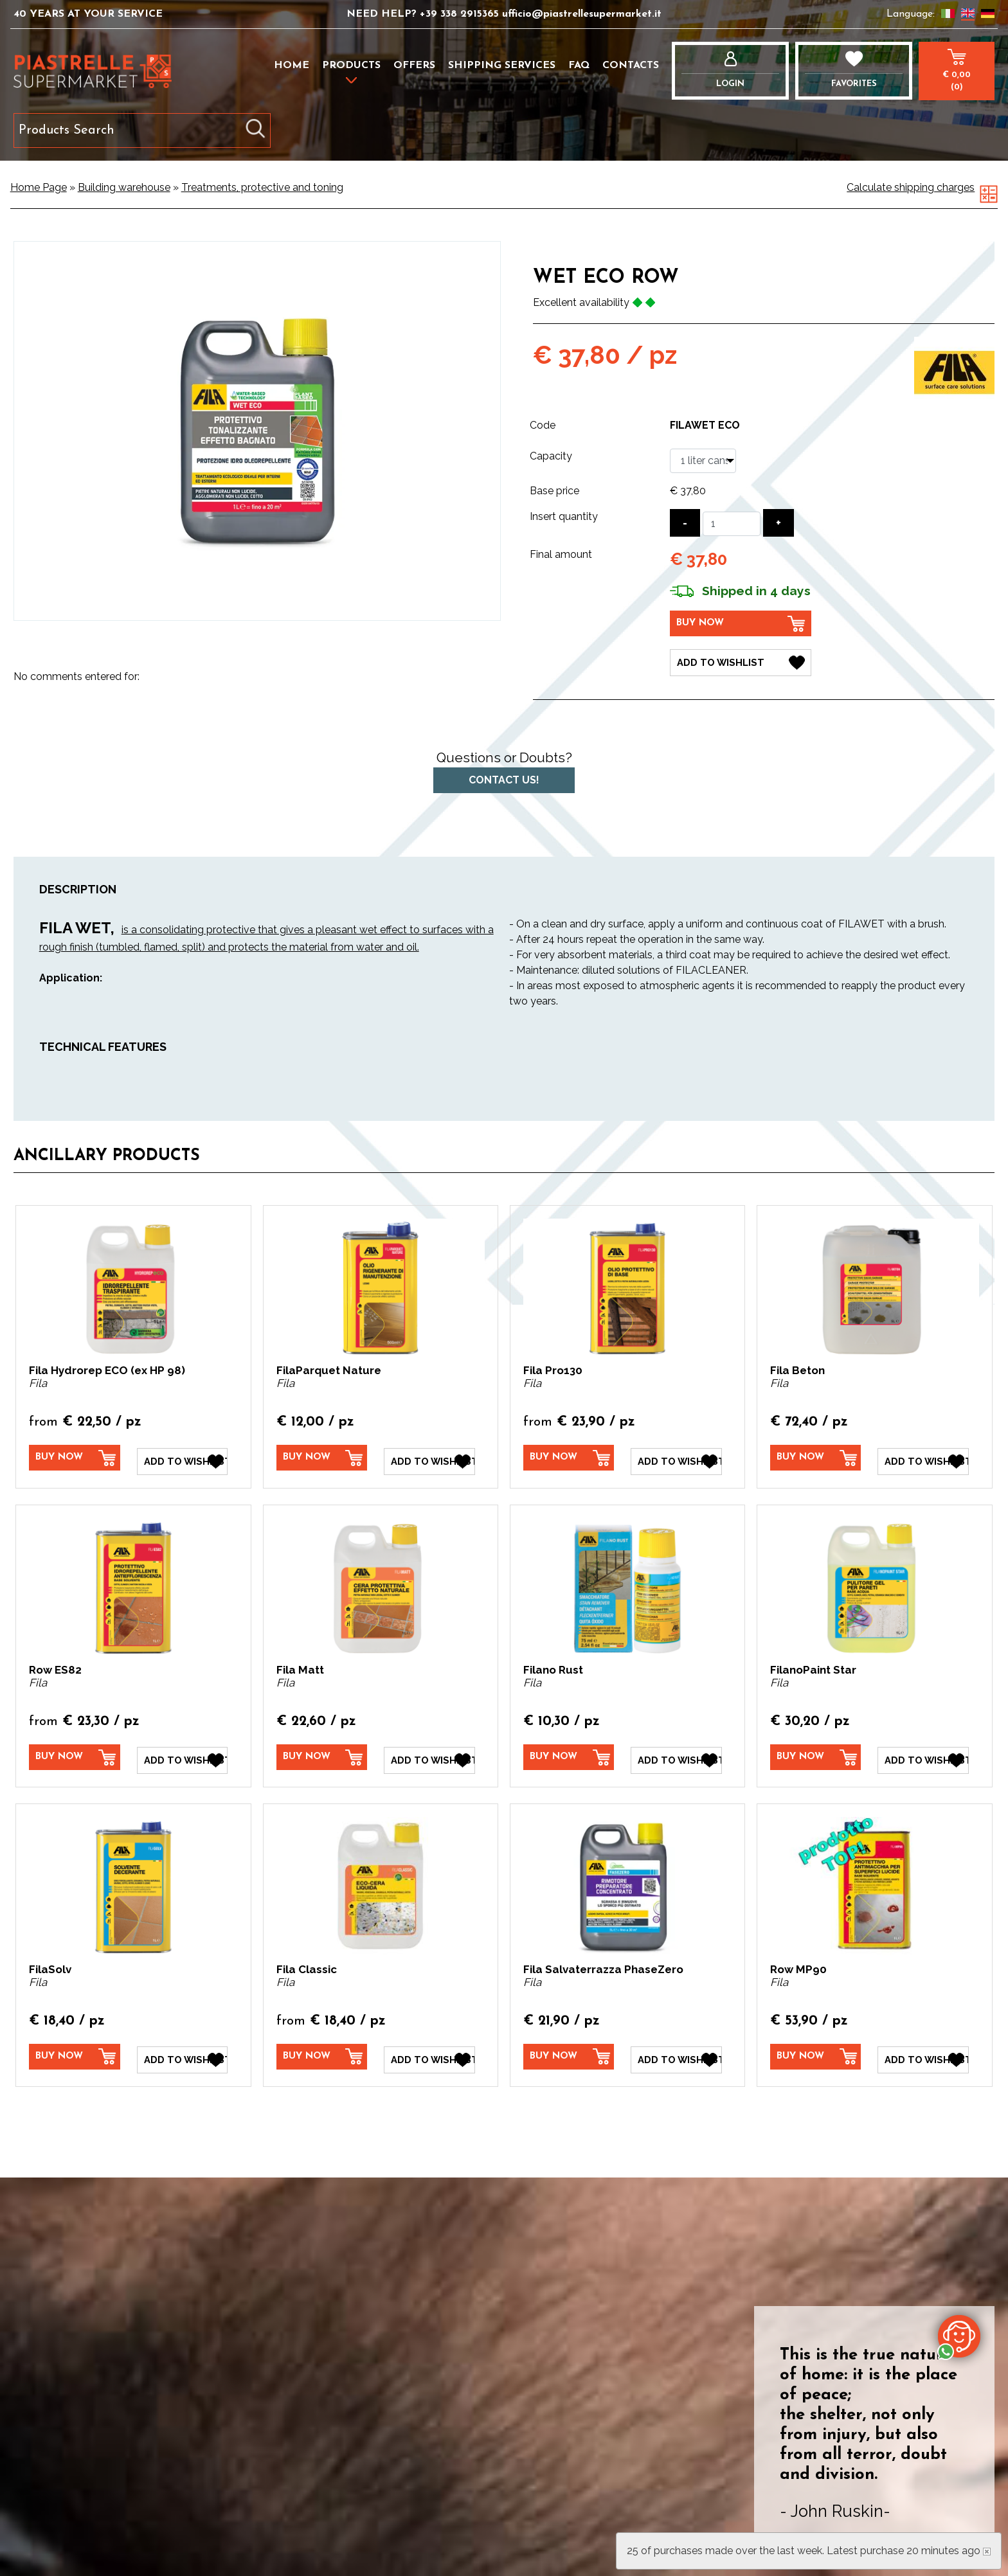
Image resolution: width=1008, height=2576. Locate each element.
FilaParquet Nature (328, 1367)
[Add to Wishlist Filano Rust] (676, 1752)
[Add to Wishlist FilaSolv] (182, 2049)
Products (351, 65)
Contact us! (504, 777)
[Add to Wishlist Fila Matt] (429, 1752)
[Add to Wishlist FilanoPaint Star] (923, 1752)
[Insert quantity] (731, 524)
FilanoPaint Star (813, 1664)
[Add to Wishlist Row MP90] (923, 2049)
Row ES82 (55, 1664)
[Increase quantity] (778, 523)
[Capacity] (703, 461)
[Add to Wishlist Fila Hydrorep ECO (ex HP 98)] (182, 1455)
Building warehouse (124, 187)
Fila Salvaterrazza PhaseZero (603, 1960)
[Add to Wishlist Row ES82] (182, 1752)
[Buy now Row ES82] (74, 1752)
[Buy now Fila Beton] (815, 1455)
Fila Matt (300, 1664)
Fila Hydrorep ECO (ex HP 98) (107, 1367)
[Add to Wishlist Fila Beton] (923, 1455)
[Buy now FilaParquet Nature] (322, 1455)
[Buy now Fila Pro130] (569, 1455)
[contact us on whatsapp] (959, 2335)
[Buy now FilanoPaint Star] (815, 1752)
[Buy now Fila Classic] (322, 2049)
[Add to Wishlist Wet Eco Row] (740, 660)
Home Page (38, 187)
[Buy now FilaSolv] (74, 2049)
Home (291, 65)
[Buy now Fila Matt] (322, 1752)
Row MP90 (798, 1960)
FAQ (579, 65)
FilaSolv (50, 1960)
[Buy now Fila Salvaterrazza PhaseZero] (569, 2049)
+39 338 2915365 (461, 14)
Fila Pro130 (552, 1367)
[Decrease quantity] (685, 523)
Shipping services (501, 65)
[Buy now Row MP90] (815, 2049)
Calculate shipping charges (911, 187)
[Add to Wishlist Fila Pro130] (676, 1455)
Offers (414, 65)
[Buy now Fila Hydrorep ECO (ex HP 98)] (74, 1455)
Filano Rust (553, 1664)
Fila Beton (797, 1367)
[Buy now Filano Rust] (569, 1752)
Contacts (630, 65)
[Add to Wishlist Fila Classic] (429, 2049)
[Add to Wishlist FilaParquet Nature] (429, 1455)
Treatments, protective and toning (262, 187)
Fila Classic (306, 1960)
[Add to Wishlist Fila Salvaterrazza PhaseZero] (676, 2049)
